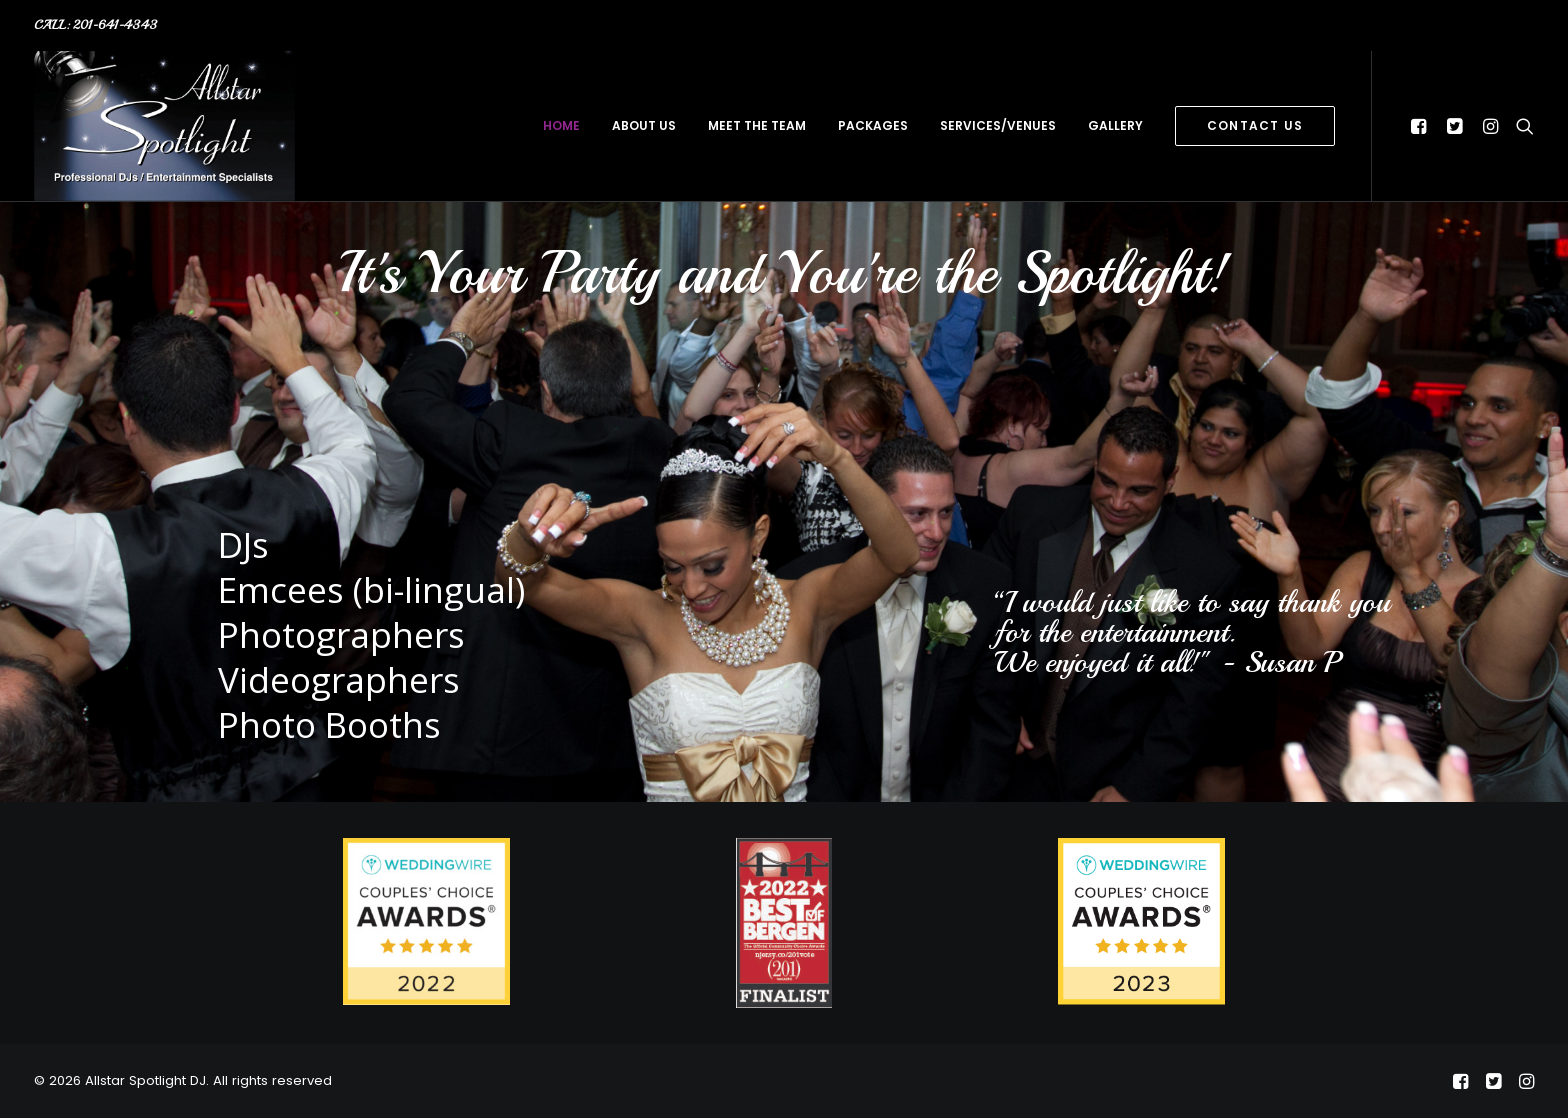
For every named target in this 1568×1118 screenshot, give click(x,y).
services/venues (998, 125)
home (561, 125)
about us (644, 125)
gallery (1115, 125)
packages (873, 125)
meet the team (757, 125)
